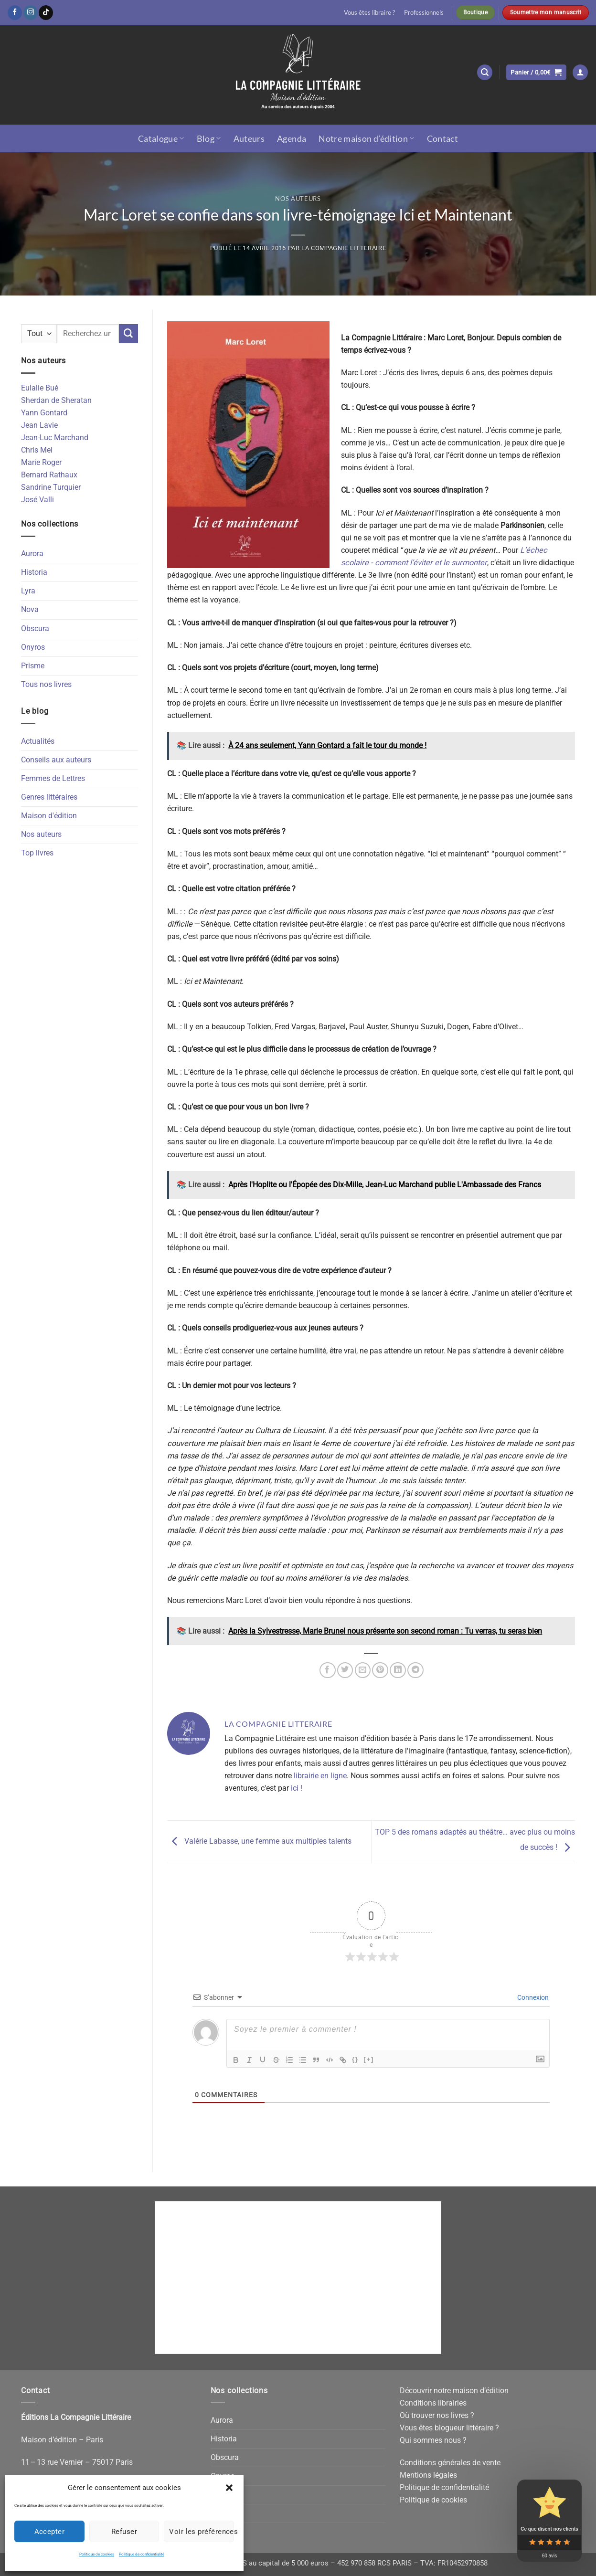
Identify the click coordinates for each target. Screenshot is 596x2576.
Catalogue (161, 138)
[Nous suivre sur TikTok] (46, 12)
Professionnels (424, 12)
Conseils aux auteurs (56, 759)
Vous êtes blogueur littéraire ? (449, 2427)
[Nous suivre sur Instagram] (30, 12)
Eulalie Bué (39, 387)
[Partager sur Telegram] (415, 1670)
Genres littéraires (49, 797)
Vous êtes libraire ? (369, 12)
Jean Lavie (39, 425)
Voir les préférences (201, 2531)
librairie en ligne (320, 1775)
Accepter (49, 2531)
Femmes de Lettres (53, 778)
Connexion (532, 1997)
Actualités (37, 741)
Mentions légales (428, 2475)
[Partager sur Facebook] (327, 1670)
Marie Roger (41, 462)
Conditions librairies (433, 2402)
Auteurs (249, 138)
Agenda (291, 138)
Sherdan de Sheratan (56, 400)
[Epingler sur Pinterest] (380, 1670)
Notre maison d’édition (366, 138)
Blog (209, 138)
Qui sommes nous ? (433, 2440)
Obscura (35, 628)
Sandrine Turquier (51, 487)
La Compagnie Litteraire (343, 248)
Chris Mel (37, 449)
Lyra (28, 590)
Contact (442, 138)
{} (355, 2059)
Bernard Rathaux (49, 474)
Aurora (32, 553)
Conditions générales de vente (450, 2462)
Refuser (124, 2531)
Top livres (37, 852)
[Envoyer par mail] (363, 1670)
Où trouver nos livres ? (437, 2415)
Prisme (32, 665)
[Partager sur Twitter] (345, 1670)
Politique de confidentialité (141, 2554)
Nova (30, 609)
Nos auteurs (297, 198)
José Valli (37, 499)
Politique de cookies (96, 2554)
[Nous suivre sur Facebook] (15, 12)
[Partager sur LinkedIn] (398, 1670)
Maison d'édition (49, 815)
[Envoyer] (128, 333)
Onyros (33, 647)
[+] (368, 2059)
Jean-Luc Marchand (54, 437)
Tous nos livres (46, 684)
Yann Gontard (44, 412)
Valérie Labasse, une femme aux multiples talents (259, 1841)
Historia (34, 572)
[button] (229, 2487)
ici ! (296, 1788)
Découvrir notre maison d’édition (454, 2390)
